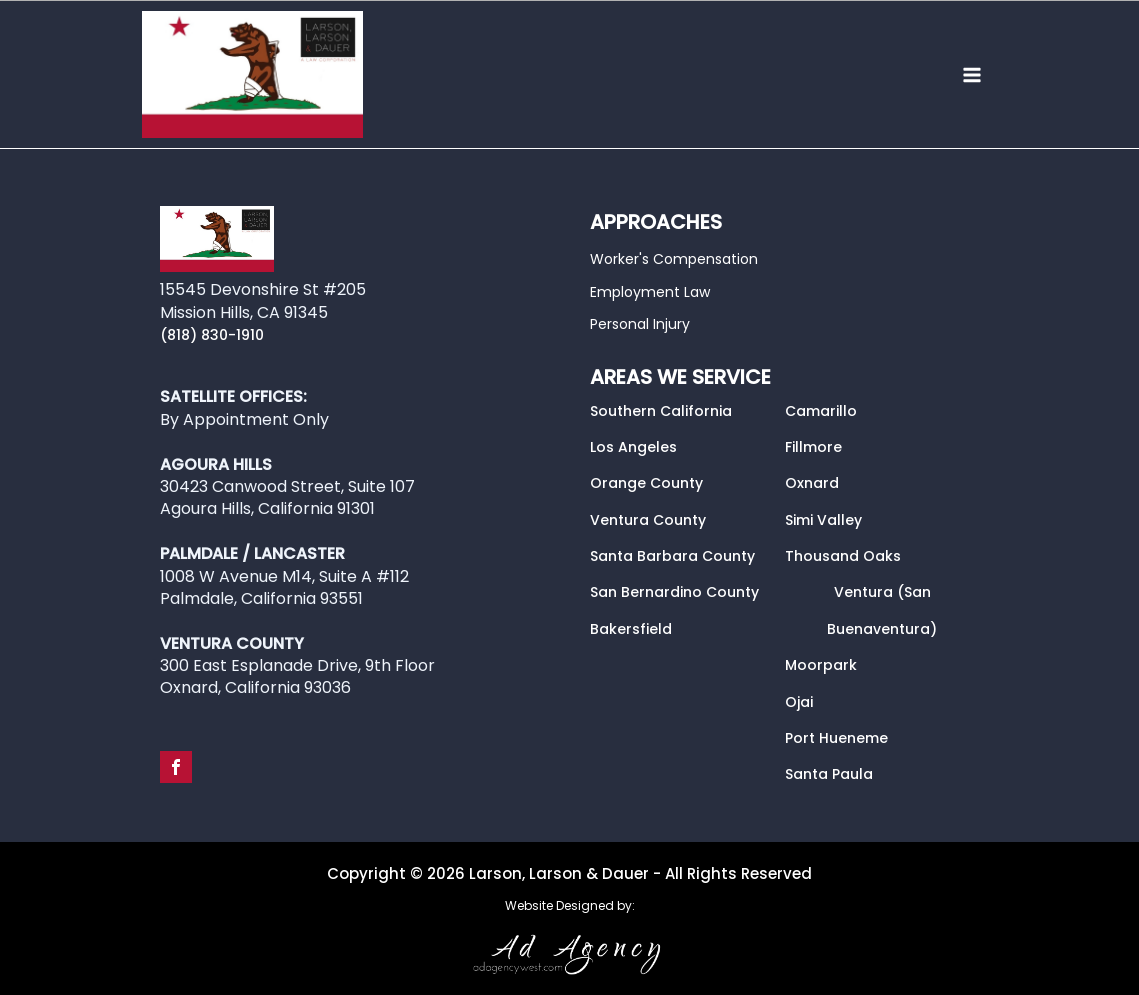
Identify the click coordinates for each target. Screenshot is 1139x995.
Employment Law (650, 292)
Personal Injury (640, 324)
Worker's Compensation (674, 259)
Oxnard (812, 483)
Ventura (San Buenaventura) (882, 610)
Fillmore (813, 447)
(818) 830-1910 (212, 335)
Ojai (799, 702)
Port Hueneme (836, 738)
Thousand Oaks (843, 556)
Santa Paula (829, 774)
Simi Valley (823, 520)
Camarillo (821, 411)
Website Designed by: (570, 906)
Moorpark (821, 665)
